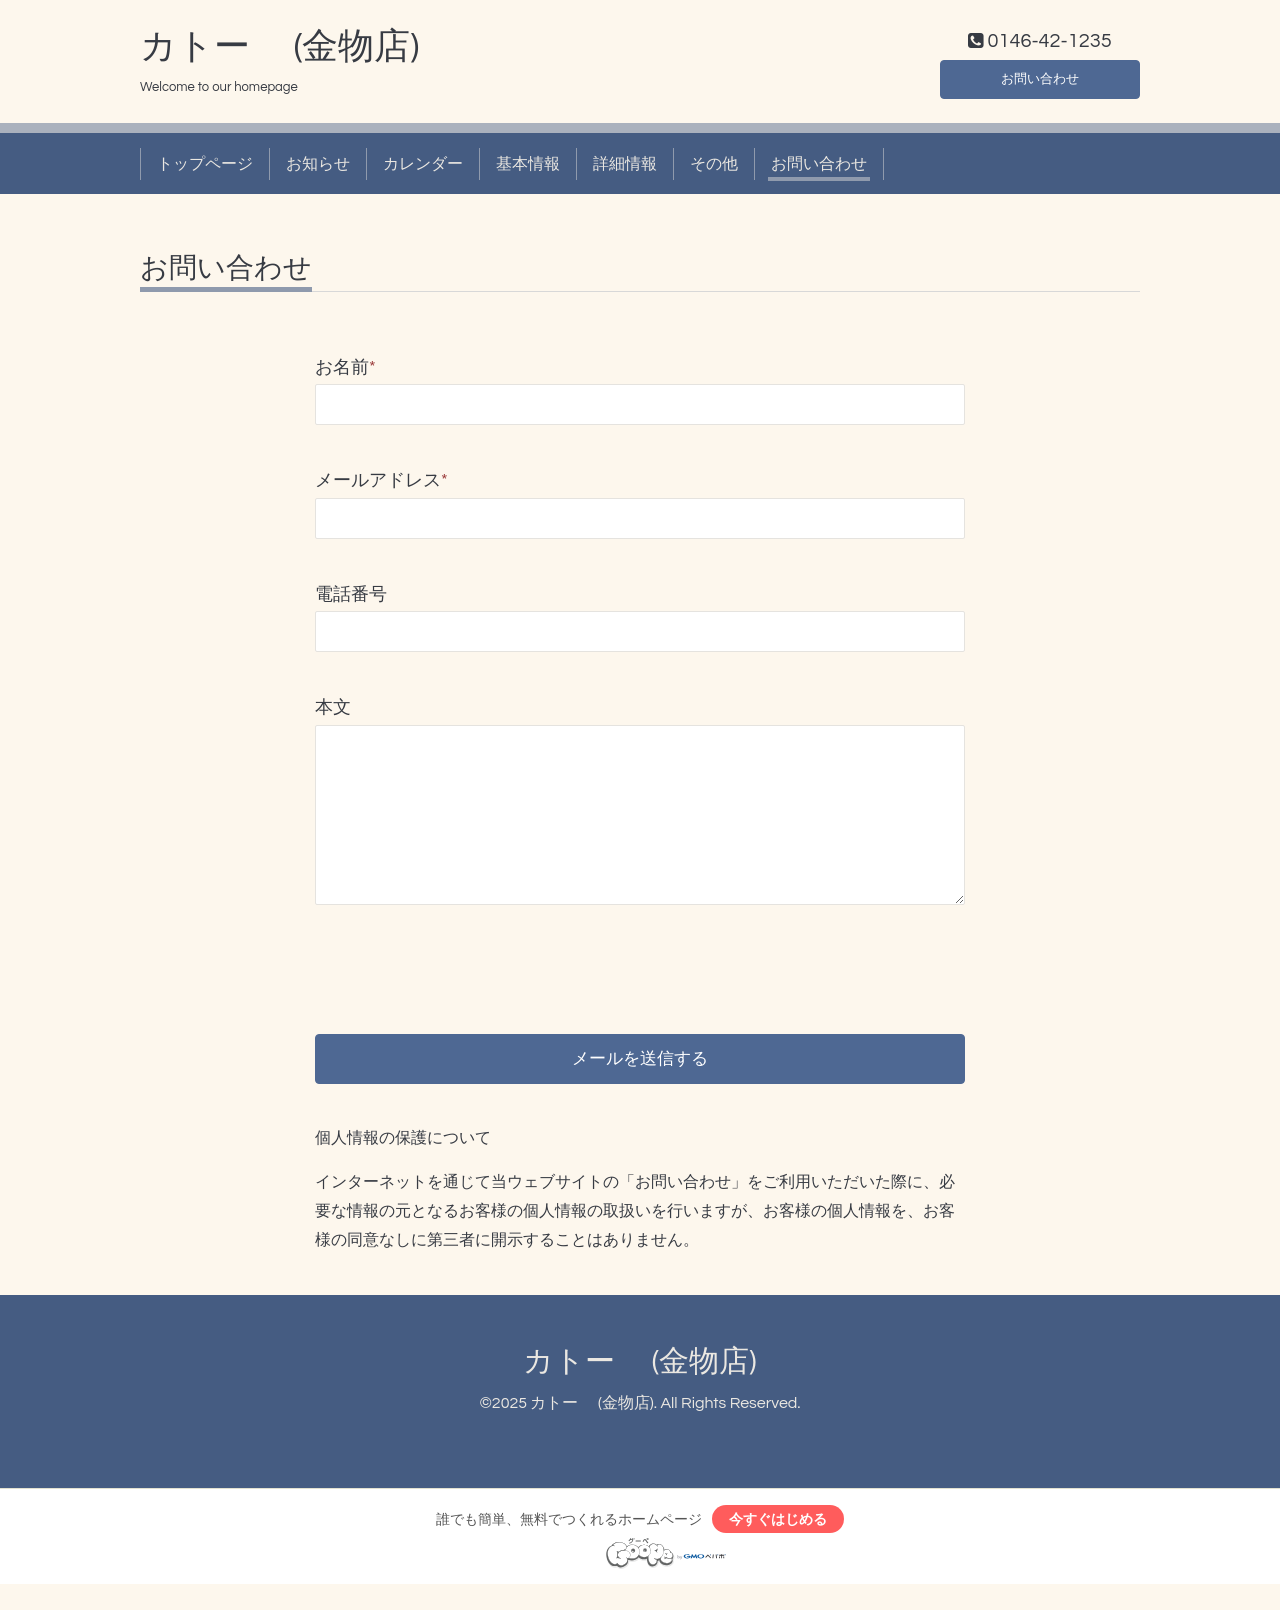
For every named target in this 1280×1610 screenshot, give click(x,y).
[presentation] (467, 958)
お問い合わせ (1040, 80)
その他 (714, 168)
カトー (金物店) (279, 51)
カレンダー (423, 168)
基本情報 (528, 168)
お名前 (345, 372)
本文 (333, 712)
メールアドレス (381, 485)
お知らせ (318, 168)
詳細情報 (625, 168)
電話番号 (351, 598)
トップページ (205, 168)
